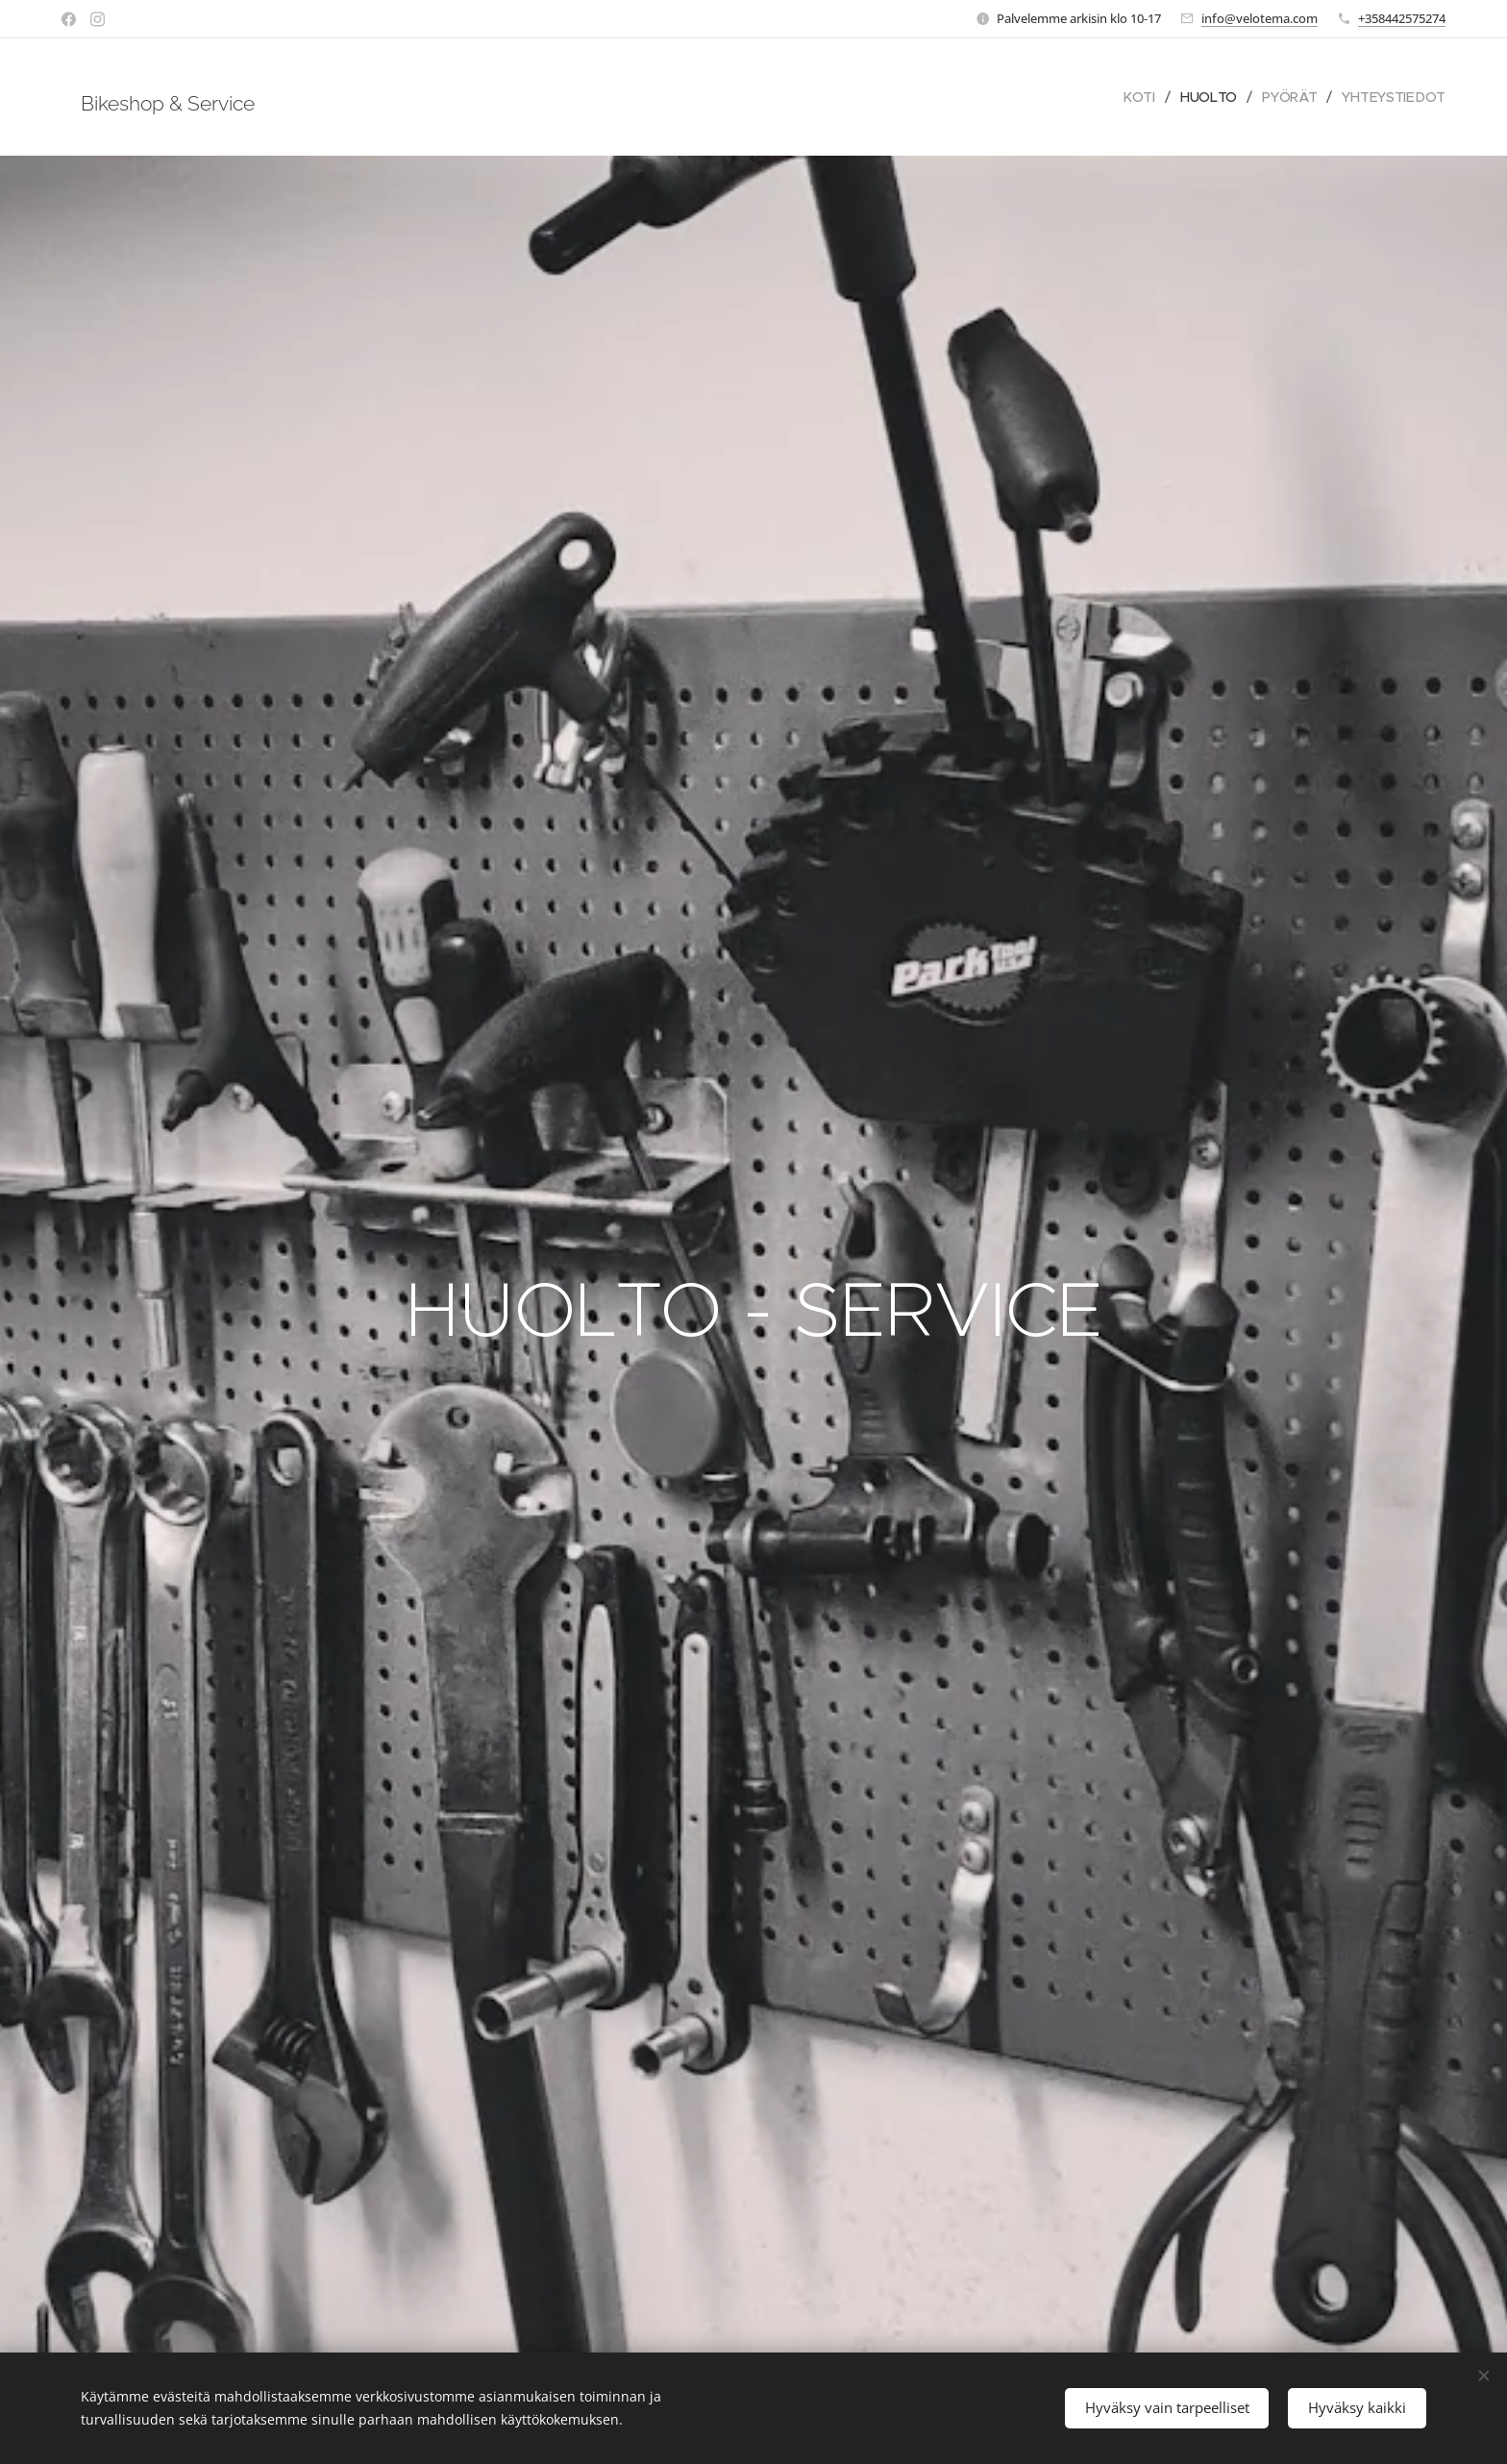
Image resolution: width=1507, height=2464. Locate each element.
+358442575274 (1401, 18)
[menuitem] (1141, 97)
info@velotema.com (1259, 18)
